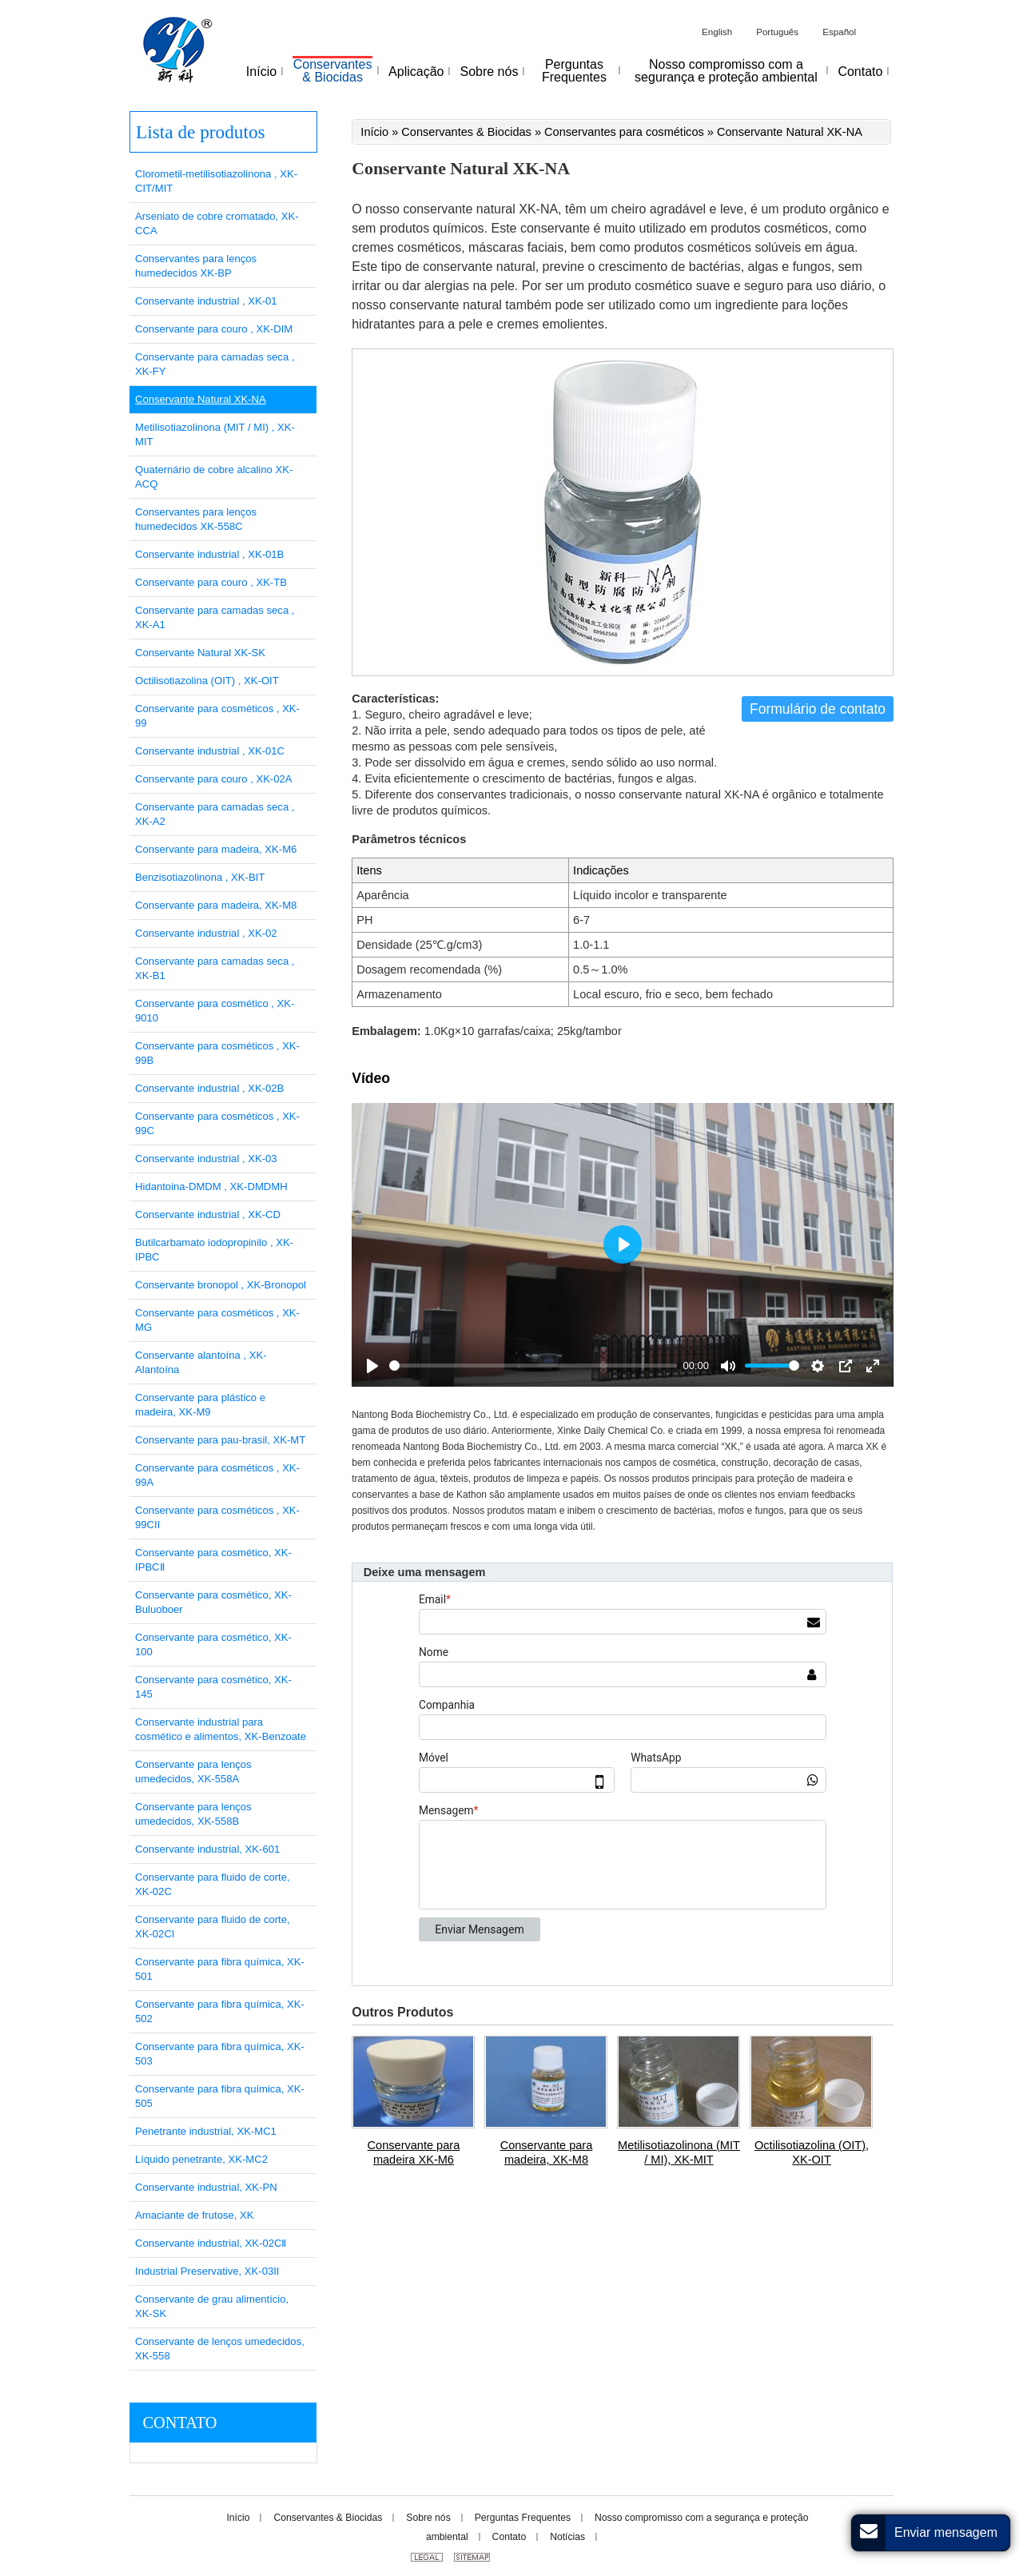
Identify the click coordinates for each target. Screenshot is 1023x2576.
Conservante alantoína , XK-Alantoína (201, 1362)
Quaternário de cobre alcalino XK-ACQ (214, 477)
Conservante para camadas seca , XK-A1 (214, 617)
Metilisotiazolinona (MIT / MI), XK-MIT (679, 2152)
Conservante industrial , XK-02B (209, 1088)
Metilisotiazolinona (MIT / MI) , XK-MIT (215, 434)
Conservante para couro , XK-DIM (214, 329)
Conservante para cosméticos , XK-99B (217, 1053)
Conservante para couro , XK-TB (211, 582)
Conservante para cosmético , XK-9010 (214, 1010)
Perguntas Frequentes (523, 2517)
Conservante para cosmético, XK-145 (213, 1687)
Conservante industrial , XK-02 (206, 933)
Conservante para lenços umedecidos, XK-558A (193, 1771)
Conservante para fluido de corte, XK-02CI (212, 1926)
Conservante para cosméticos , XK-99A (217, 1475)
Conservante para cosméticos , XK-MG (217, 1320)
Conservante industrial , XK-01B (209, 554)
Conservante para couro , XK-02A (214, 779)
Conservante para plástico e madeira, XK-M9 (200, 1405)
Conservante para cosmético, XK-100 (213, 1644)
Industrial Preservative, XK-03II (207, 2271)
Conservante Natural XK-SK (200, 653)
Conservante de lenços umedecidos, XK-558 (220, 2348)
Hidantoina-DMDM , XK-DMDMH (211, 1186)
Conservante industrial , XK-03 (206, 1159)
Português (777, 31)
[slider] (533, 1365)
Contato (179, 2422)
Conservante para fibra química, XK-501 (220, 1969)
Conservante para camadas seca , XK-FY (214, 364)
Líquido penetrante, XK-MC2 (201, 2159)
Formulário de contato (818, 709)
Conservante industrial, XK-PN (206, 2187)
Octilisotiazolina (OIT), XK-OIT (811, 2152)
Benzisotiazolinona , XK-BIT (200, 877)
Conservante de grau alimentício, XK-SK (212, 2306)
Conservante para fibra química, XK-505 (220, 2096)
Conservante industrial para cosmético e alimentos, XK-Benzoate (220, 1729)
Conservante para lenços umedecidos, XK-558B (193, 1814)
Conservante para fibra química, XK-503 (220, 2053)
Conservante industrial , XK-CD (208, 1214)
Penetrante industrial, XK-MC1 (206, 2131)
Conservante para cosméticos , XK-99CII (217, 1517)
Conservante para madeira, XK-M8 (546, 2152)
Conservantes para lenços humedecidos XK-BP (196, 266)
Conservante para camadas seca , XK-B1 (214, 968)
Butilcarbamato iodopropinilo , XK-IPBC (214, 1249)
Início (374, 131)
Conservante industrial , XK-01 (206, 301)
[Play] (372, 1366)
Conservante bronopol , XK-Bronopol (220, 1285)
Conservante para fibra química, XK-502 (220, 2011)
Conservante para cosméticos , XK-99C (217, 1123)
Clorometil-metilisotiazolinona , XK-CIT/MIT (216, 181)
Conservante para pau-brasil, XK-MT (220, 1440)
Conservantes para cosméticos (624, 131)
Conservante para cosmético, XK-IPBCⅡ (213, 1560)
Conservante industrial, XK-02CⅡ (210, 2243)
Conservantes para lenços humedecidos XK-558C (196, 519)
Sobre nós (428, 2517)
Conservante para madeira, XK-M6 (216, 849)
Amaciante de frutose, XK (194, 2215)
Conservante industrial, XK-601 (207, 1849)
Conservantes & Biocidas (466, 131)
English (717, 31)
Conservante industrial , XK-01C (210, 751)
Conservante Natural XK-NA (200, 399)
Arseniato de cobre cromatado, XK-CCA (217, 223)
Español (839, 31)
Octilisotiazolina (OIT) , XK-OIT (207, 681)
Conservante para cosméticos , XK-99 (217, 716)
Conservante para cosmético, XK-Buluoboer (213, 1602)
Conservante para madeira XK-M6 (414, 2152)
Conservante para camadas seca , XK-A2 (214, 814)
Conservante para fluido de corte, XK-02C (212, 1884)
